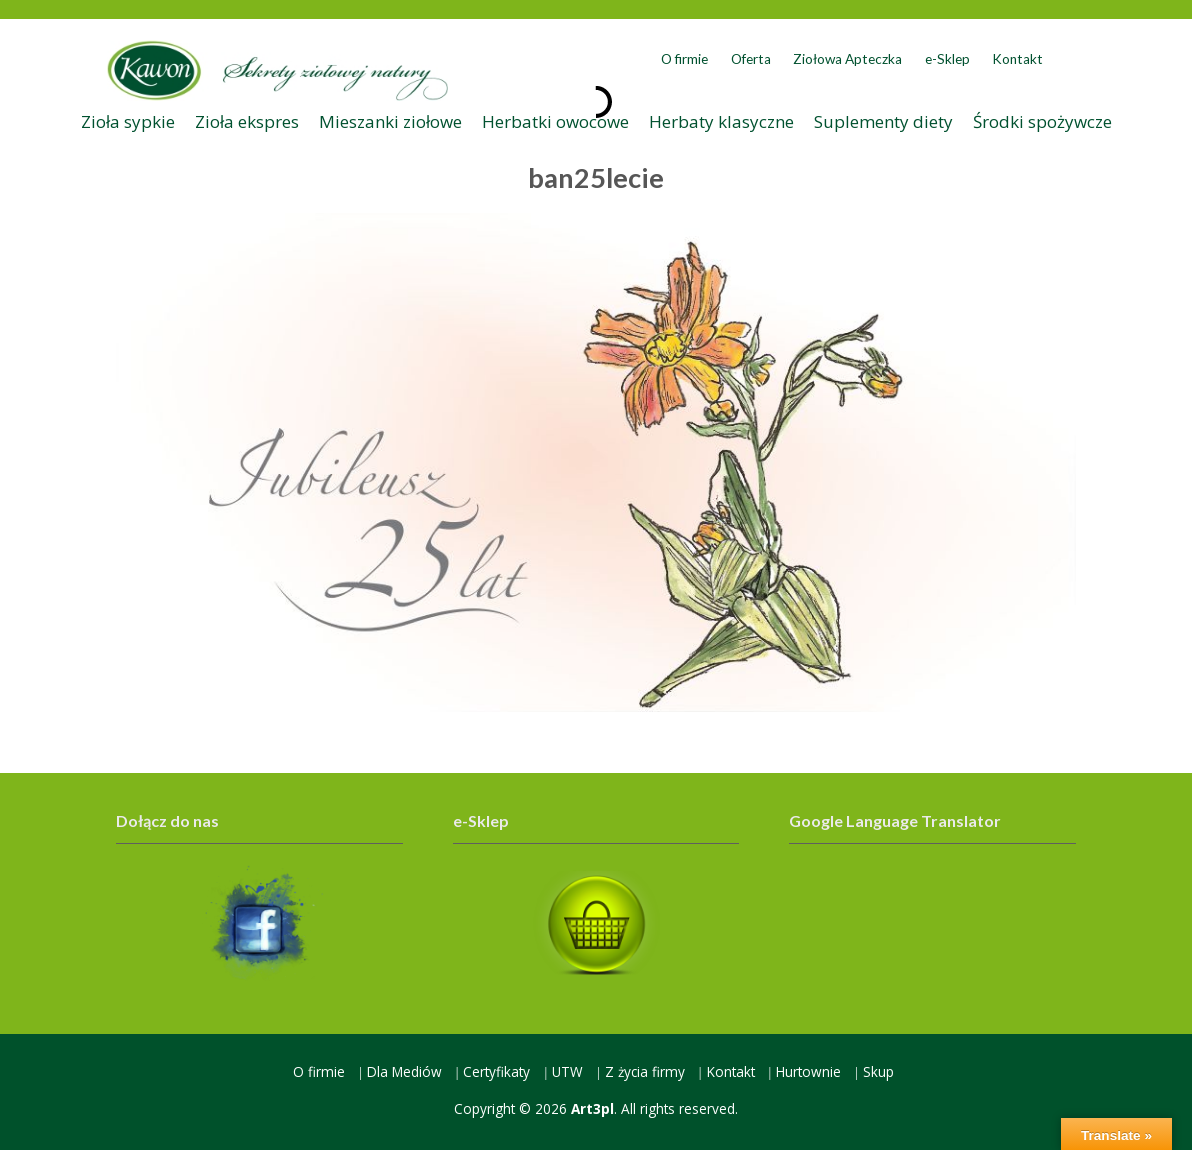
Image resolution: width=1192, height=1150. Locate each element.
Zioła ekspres (247, 121)
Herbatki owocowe (555, 121)
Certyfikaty (496, 1071)
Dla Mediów (404, 1071)
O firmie (684, 59)
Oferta (751, 59)
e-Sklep (947, 59)
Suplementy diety (883, 121)
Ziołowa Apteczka (847, 59)
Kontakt (1017, 59)
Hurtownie (808, 1071)
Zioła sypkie (128, 121)
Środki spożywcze (1042, 121)
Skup (878, 1071)
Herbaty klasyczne (721, 121)
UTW (567, 1071)
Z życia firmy (645, 1071)
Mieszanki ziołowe (390, 121)
